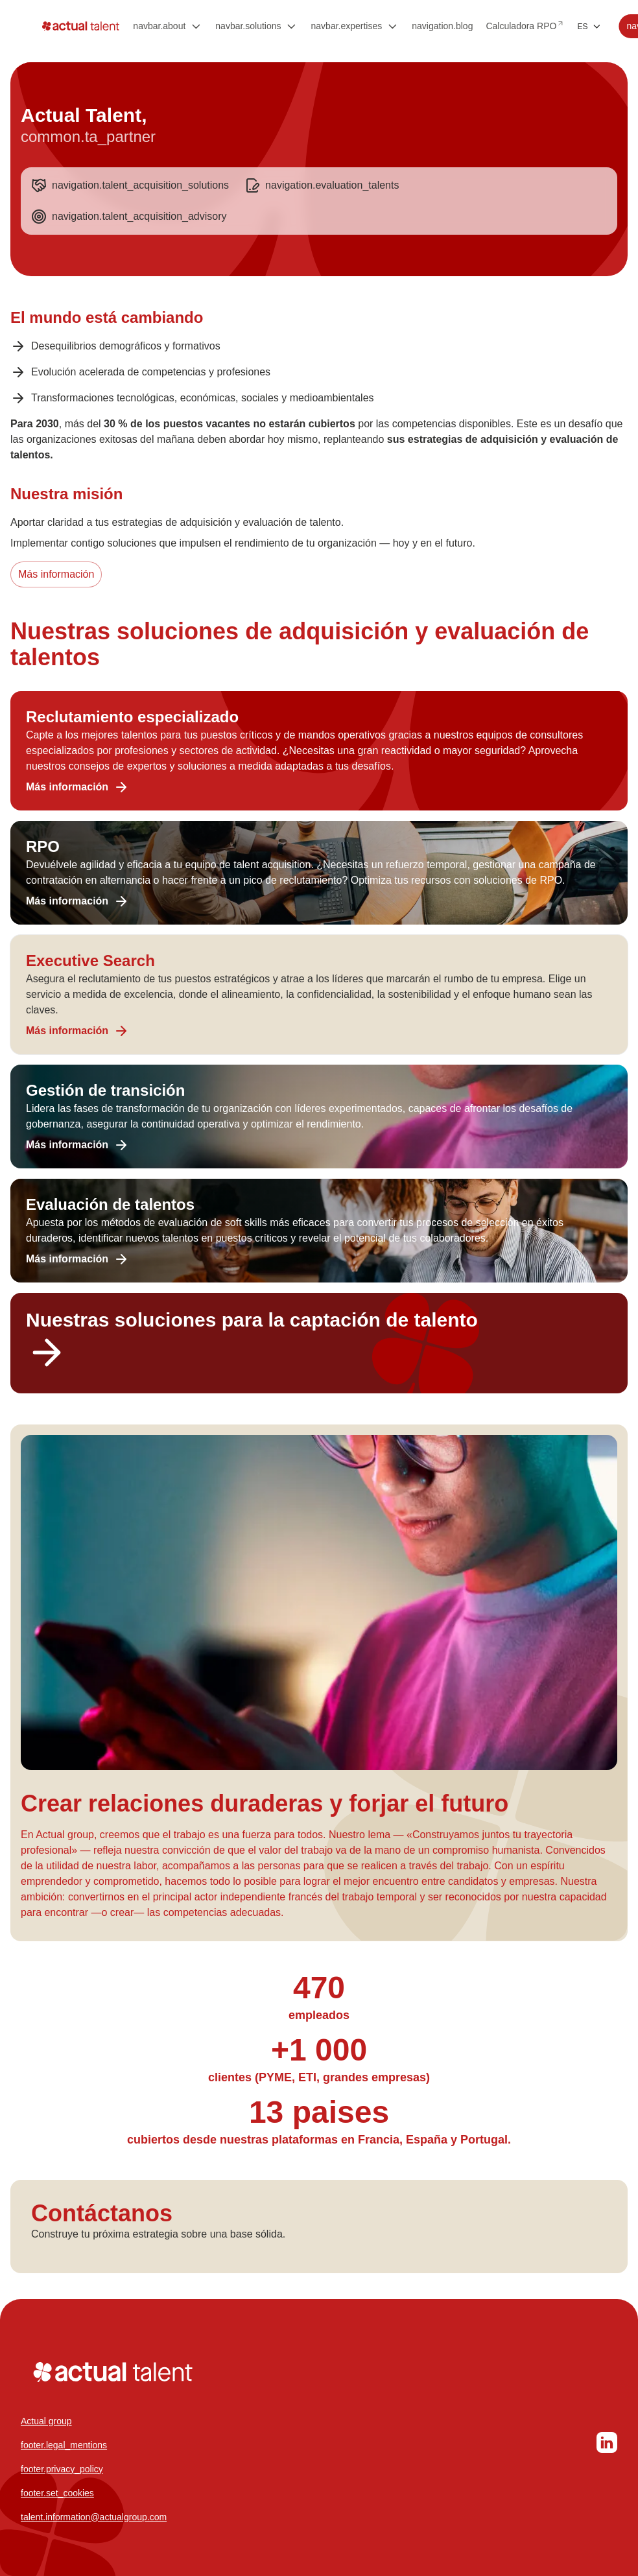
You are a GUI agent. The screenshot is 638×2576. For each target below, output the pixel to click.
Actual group (46, 2421)
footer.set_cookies (57, 2493)
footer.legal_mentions (64, 2445)
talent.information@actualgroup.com (94, 2517)
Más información (56, 574)
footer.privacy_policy (62, 2469)
